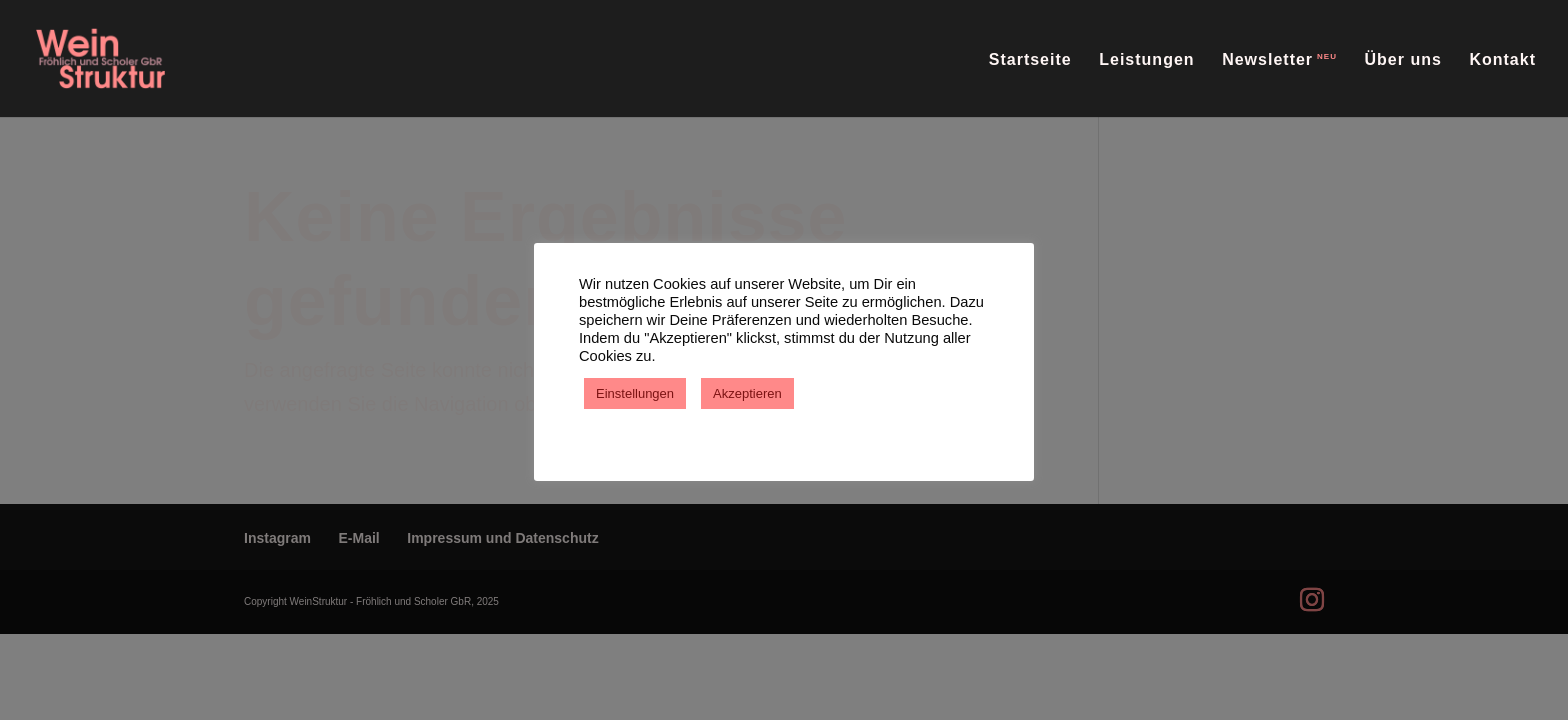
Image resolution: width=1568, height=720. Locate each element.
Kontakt (1502, 60)
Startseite (1030, 60)
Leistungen (1146, 60)
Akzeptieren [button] (747, 393)
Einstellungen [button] (635, 393)
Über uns (1403, 60)
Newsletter (1267, 59)
